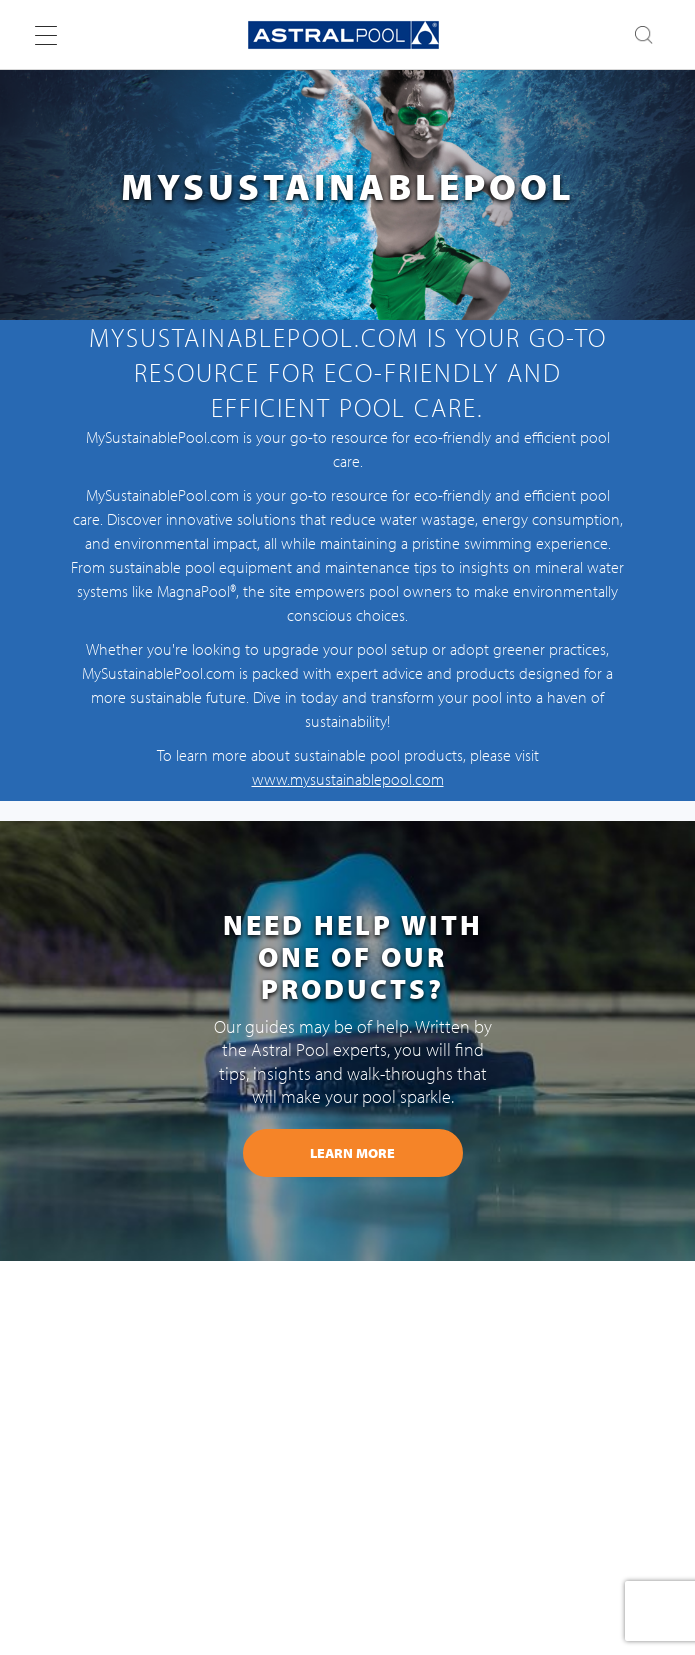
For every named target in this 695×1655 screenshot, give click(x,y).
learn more (352, 1153)
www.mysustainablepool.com (348, 779)
